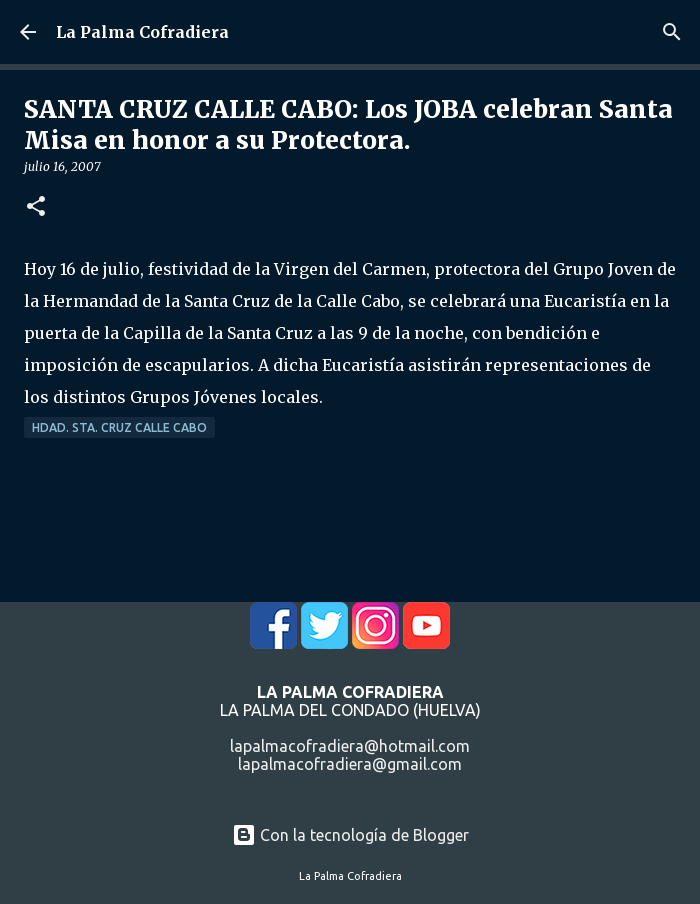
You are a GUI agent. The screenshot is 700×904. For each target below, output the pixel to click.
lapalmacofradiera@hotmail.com (350, 746)
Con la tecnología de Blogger (350, 835)
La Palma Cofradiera (142, 32)
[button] (36, 207)
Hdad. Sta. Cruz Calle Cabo (119, 427)
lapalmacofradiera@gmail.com (350, 764)
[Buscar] (672, 32)
